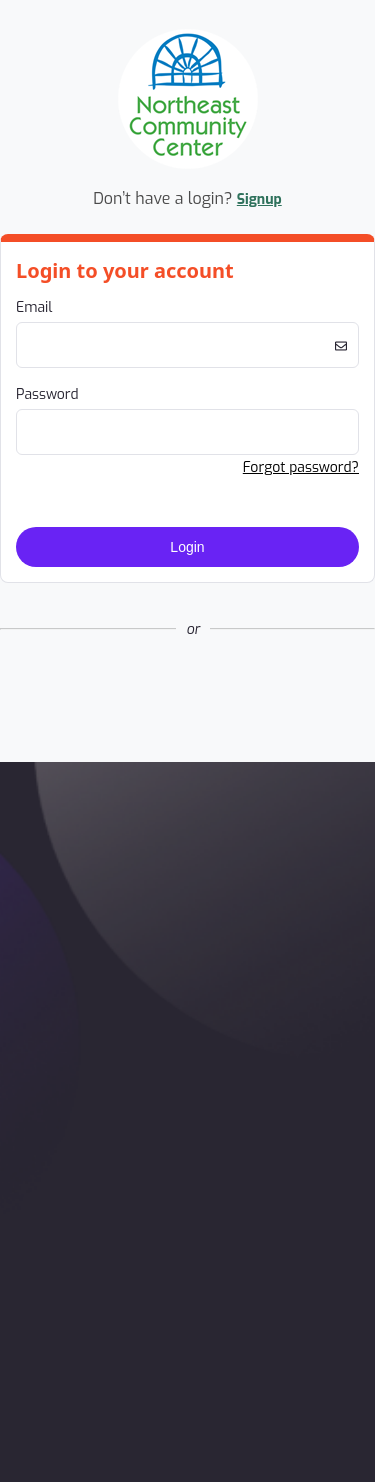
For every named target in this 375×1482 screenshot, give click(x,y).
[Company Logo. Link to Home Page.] (188, 165)
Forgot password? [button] (301, 467)
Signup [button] (259, 199)
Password (47, 394)
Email (34, 307)
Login (187, 547)
